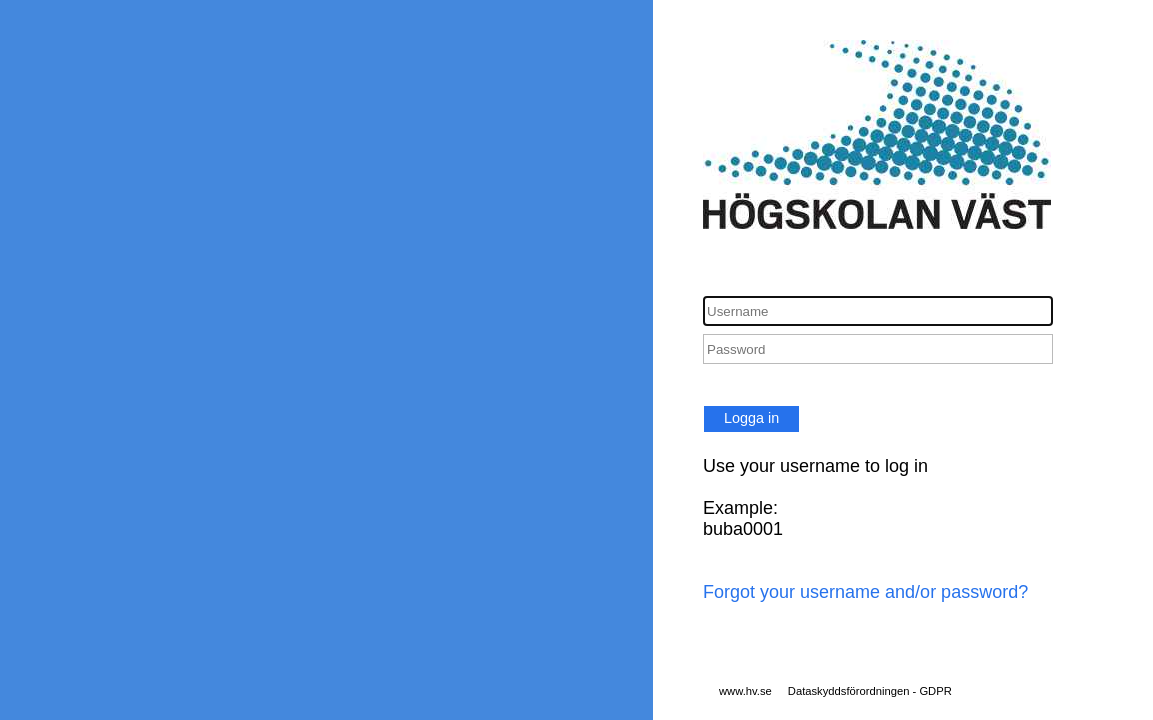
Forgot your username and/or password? (865, 592)
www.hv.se (745, 691)
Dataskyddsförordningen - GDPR (870, 691)
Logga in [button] (751, 418)
